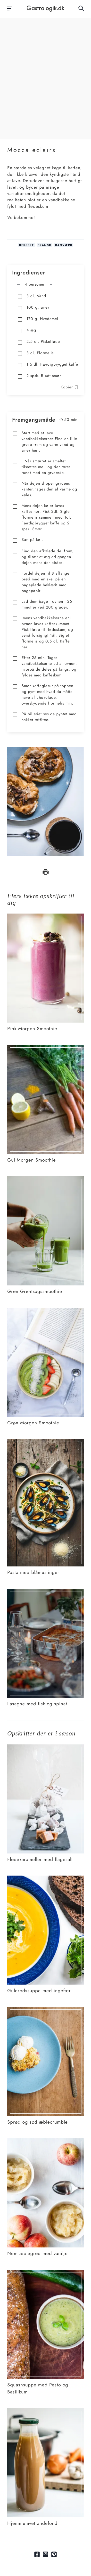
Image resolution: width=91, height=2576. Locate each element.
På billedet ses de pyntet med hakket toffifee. (44, 716)
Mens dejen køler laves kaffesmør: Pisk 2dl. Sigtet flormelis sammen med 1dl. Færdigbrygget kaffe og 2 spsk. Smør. (41, 517)
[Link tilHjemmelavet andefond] (45, 2411)
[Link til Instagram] (45, 2554)
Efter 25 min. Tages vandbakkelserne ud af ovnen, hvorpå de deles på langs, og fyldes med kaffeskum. (44, 666)
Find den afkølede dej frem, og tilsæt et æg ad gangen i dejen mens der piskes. (43, 556)
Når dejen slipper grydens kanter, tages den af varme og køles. (44, 489)
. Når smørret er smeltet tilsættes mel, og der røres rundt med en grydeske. (41, 466)
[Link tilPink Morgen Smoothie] (45, 916)
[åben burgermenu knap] (10, 8)
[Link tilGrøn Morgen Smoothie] (45, 1310)
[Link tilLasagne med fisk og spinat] (45, 1591)
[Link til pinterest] (54, 2554)
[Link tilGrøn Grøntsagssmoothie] (45, 1179)
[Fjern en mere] (18, 284)
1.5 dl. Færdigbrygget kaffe (47, 364)
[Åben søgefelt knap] (81, 8)
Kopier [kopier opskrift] (70, 387)
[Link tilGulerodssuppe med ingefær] (45, 1878)
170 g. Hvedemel (37, 319)
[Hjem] (45, 9)
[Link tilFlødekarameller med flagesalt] (45, 1747)
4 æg (26, 330)
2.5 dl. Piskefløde (38, 342)
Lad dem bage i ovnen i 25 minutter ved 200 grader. (42, 604)
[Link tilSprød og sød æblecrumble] (45, 2010)
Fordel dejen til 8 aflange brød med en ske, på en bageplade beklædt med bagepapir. (40, 582)
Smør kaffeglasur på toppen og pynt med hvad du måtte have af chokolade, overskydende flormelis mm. (42, 694)
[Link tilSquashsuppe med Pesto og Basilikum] (45, 2272)
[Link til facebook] (37, 2554)
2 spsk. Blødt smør (39, 376)
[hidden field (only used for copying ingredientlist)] (24, 2567)
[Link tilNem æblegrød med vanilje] (45, 2141)
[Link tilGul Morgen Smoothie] (45, 1048)
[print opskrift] (45, 871)
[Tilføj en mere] (51, 284)
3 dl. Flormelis (35, 353)
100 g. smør (33, 308)
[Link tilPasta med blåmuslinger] (45, 1442)
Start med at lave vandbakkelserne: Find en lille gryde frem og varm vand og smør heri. (44, 441)
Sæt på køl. (27, 540)
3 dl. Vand (31, 296)
